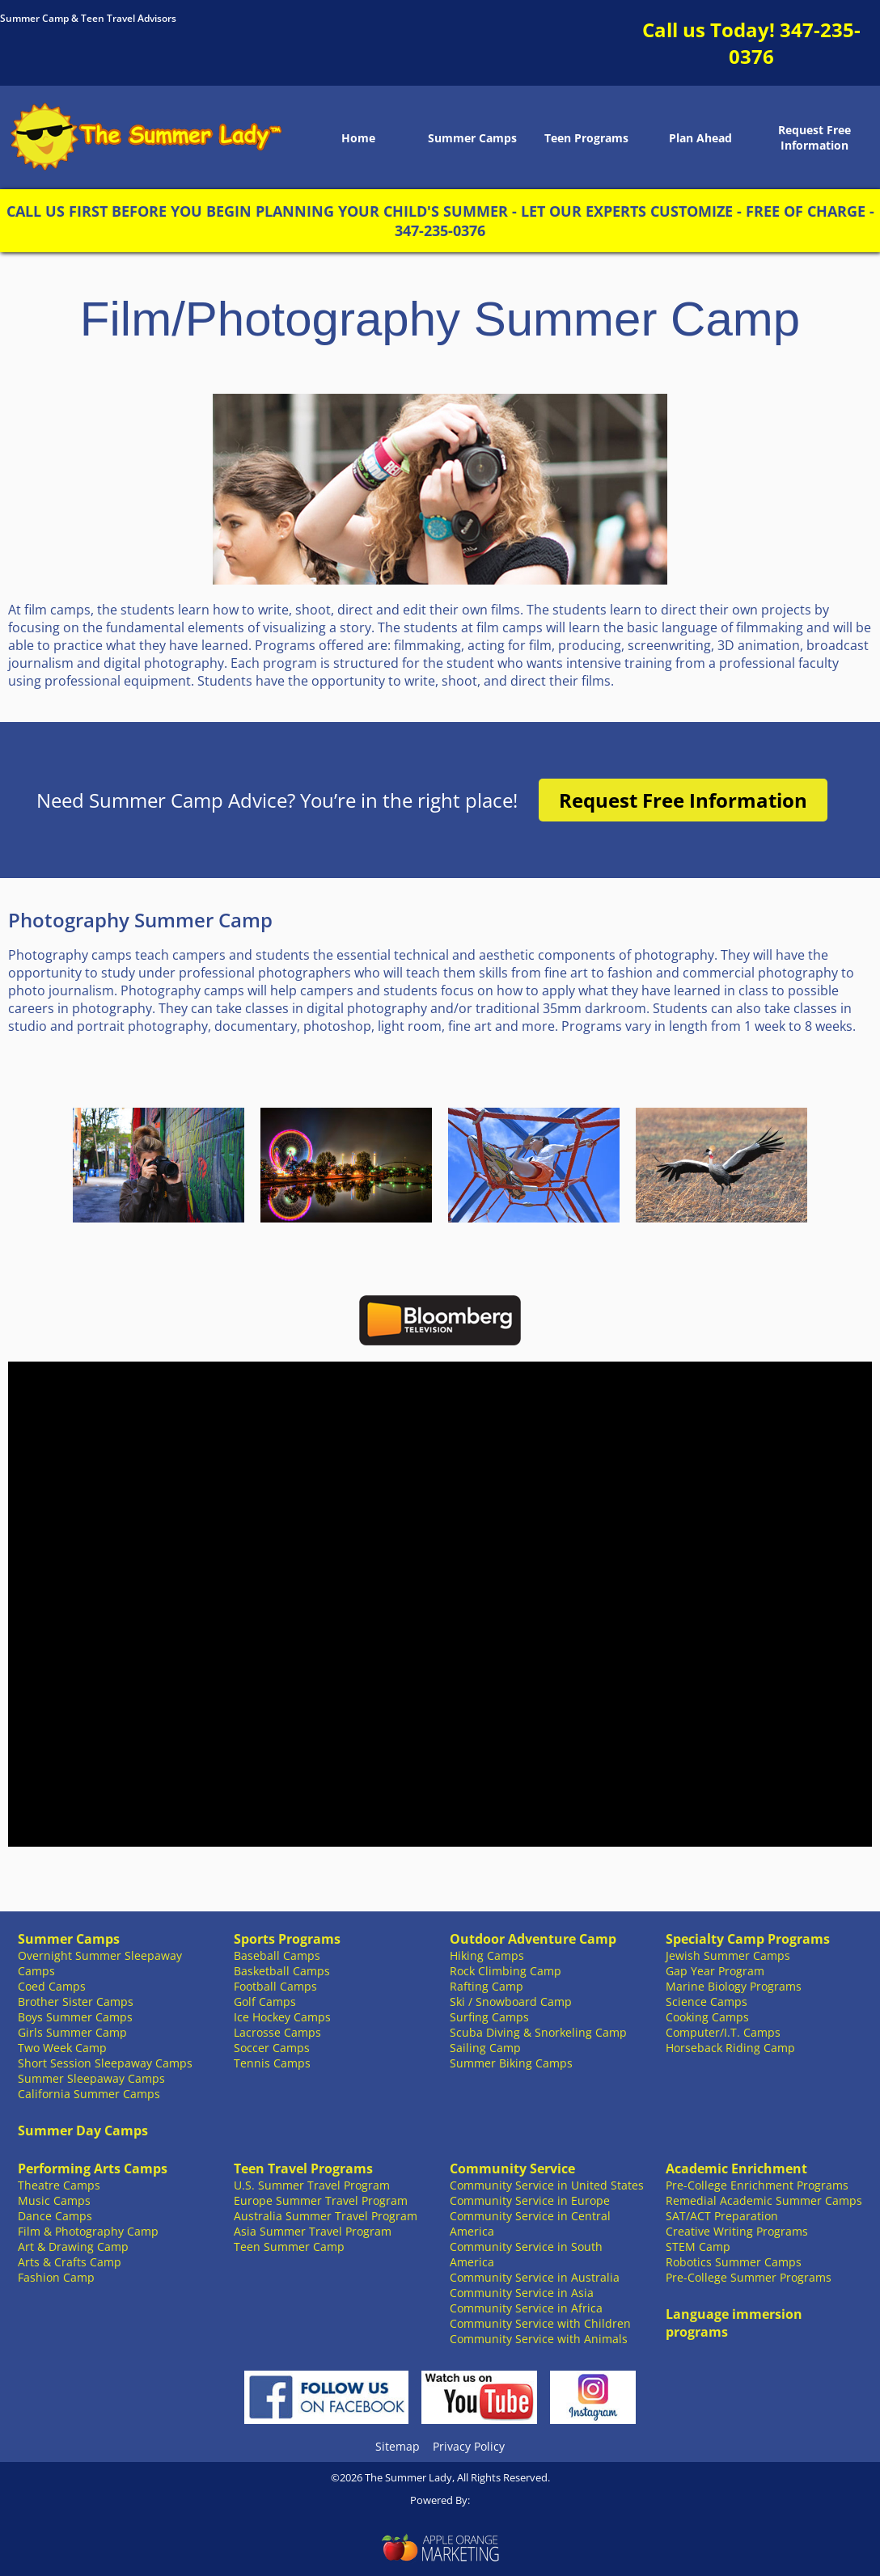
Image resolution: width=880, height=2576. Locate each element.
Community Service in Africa (526, 2308)
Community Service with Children (540, 2323)
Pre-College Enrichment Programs (757, 2185)
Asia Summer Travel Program (312, 2231)
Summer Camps (472, 138)
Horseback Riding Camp (730, 2047)
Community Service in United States (547, 2185)
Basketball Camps (282, 1970)
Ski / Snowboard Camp (511, 2001)
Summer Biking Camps (511, 2063)
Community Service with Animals (539, 2338)
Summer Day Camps (83, 2130)
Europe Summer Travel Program (321, 2200)
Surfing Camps (489, 2017)
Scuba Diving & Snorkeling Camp (538, 2032)
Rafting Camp (486, 1986)
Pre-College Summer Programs (748, 2277)
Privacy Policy (469, 2446)
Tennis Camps (272, 2063)
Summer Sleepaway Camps (91, 2078)
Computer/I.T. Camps (723, 2032)
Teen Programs (586, 138)
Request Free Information (814, 137)
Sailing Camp (485, 2047)
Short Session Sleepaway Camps (105, 2063)
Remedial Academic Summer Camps (764, 2200)
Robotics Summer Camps (734, 2262)
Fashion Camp (56, 2277)
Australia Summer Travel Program (325, 2215)
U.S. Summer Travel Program (312, 2185)
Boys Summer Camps (75, 2017)
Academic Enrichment (736, 2168)
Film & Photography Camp (88, 2231)
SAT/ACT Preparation (722, 2215)
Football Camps (275, 1986)
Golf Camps (265, 2001)
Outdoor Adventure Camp (533, 1939)
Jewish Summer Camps (728, 1955)
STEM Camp (698, 2246)
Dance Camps (55, 2215)
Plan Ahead (700, 138)
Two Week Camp (62, 2047)
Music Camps (54, 2200)
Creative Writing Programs (737, 2231)
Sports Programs (287, 1939)
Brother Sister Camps (75, 2001)
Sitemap (397, 2446)
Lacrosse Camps (277, 2032)
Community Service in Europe (530, 2200)
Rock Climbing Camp (505, 1970)
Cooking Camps (707, 2017)
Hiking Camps (487, 1955)
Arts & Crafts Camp (69, 2262)
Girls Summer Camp (72, 2032)
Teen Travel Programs (303, 2168)
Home (358, 138)
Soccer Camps (272, 2047)
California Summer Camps (89, 2093)
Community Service (512, 2168)
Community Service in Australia (535, 2277)
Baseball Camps (277, 1955)
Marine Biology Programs (734, 1986)
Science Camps (706, 2001)
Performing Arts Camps (92, 2168)
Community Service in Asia (522, 2292)
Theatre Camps (59, 2185)
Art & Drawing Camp (73, 2246)
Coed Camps (52, 1986)
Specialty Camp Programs (748, 1939)
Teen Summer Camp (289, 2246)
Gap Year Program (715, 1970)
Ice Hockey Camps (282, 2017)
